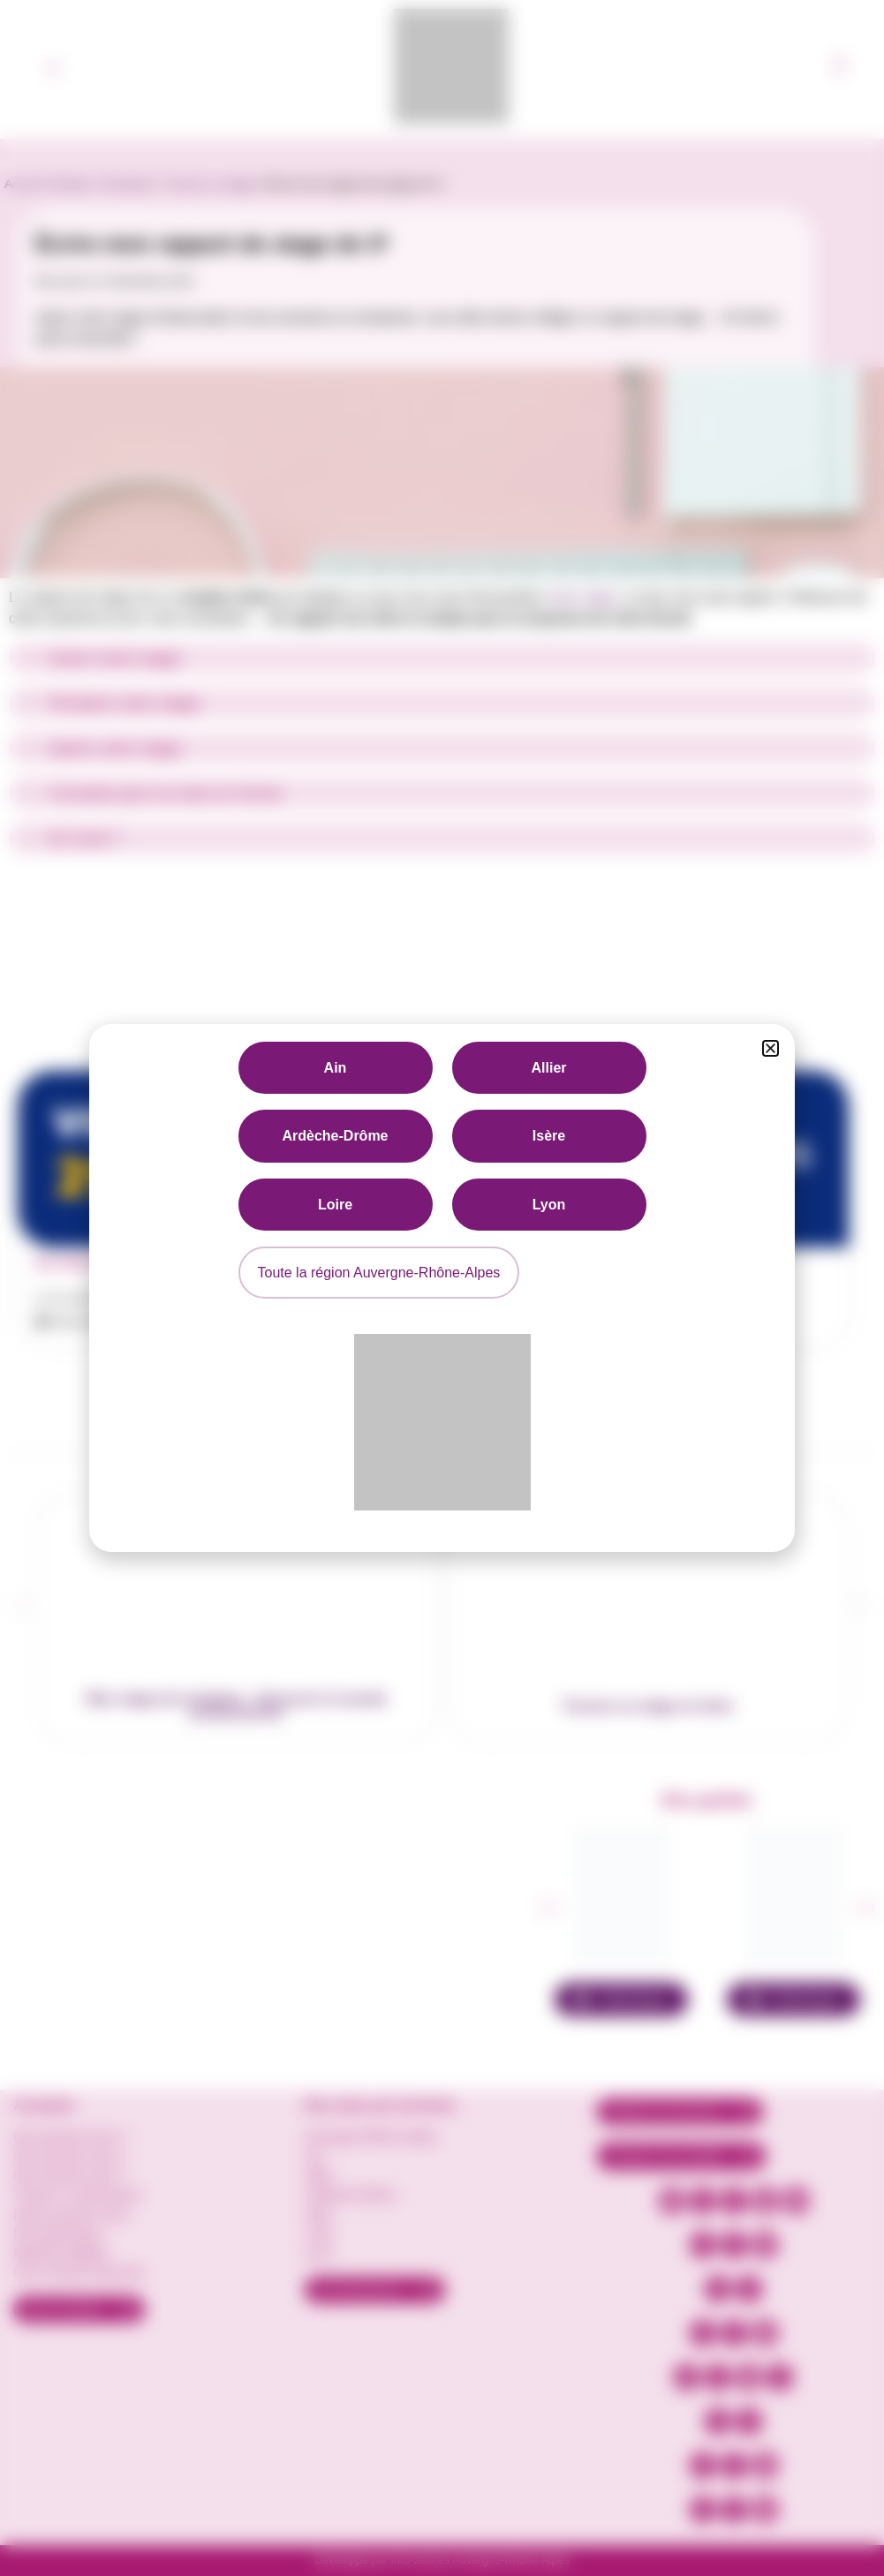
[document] (442, 1288)
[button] (770, 1048)
